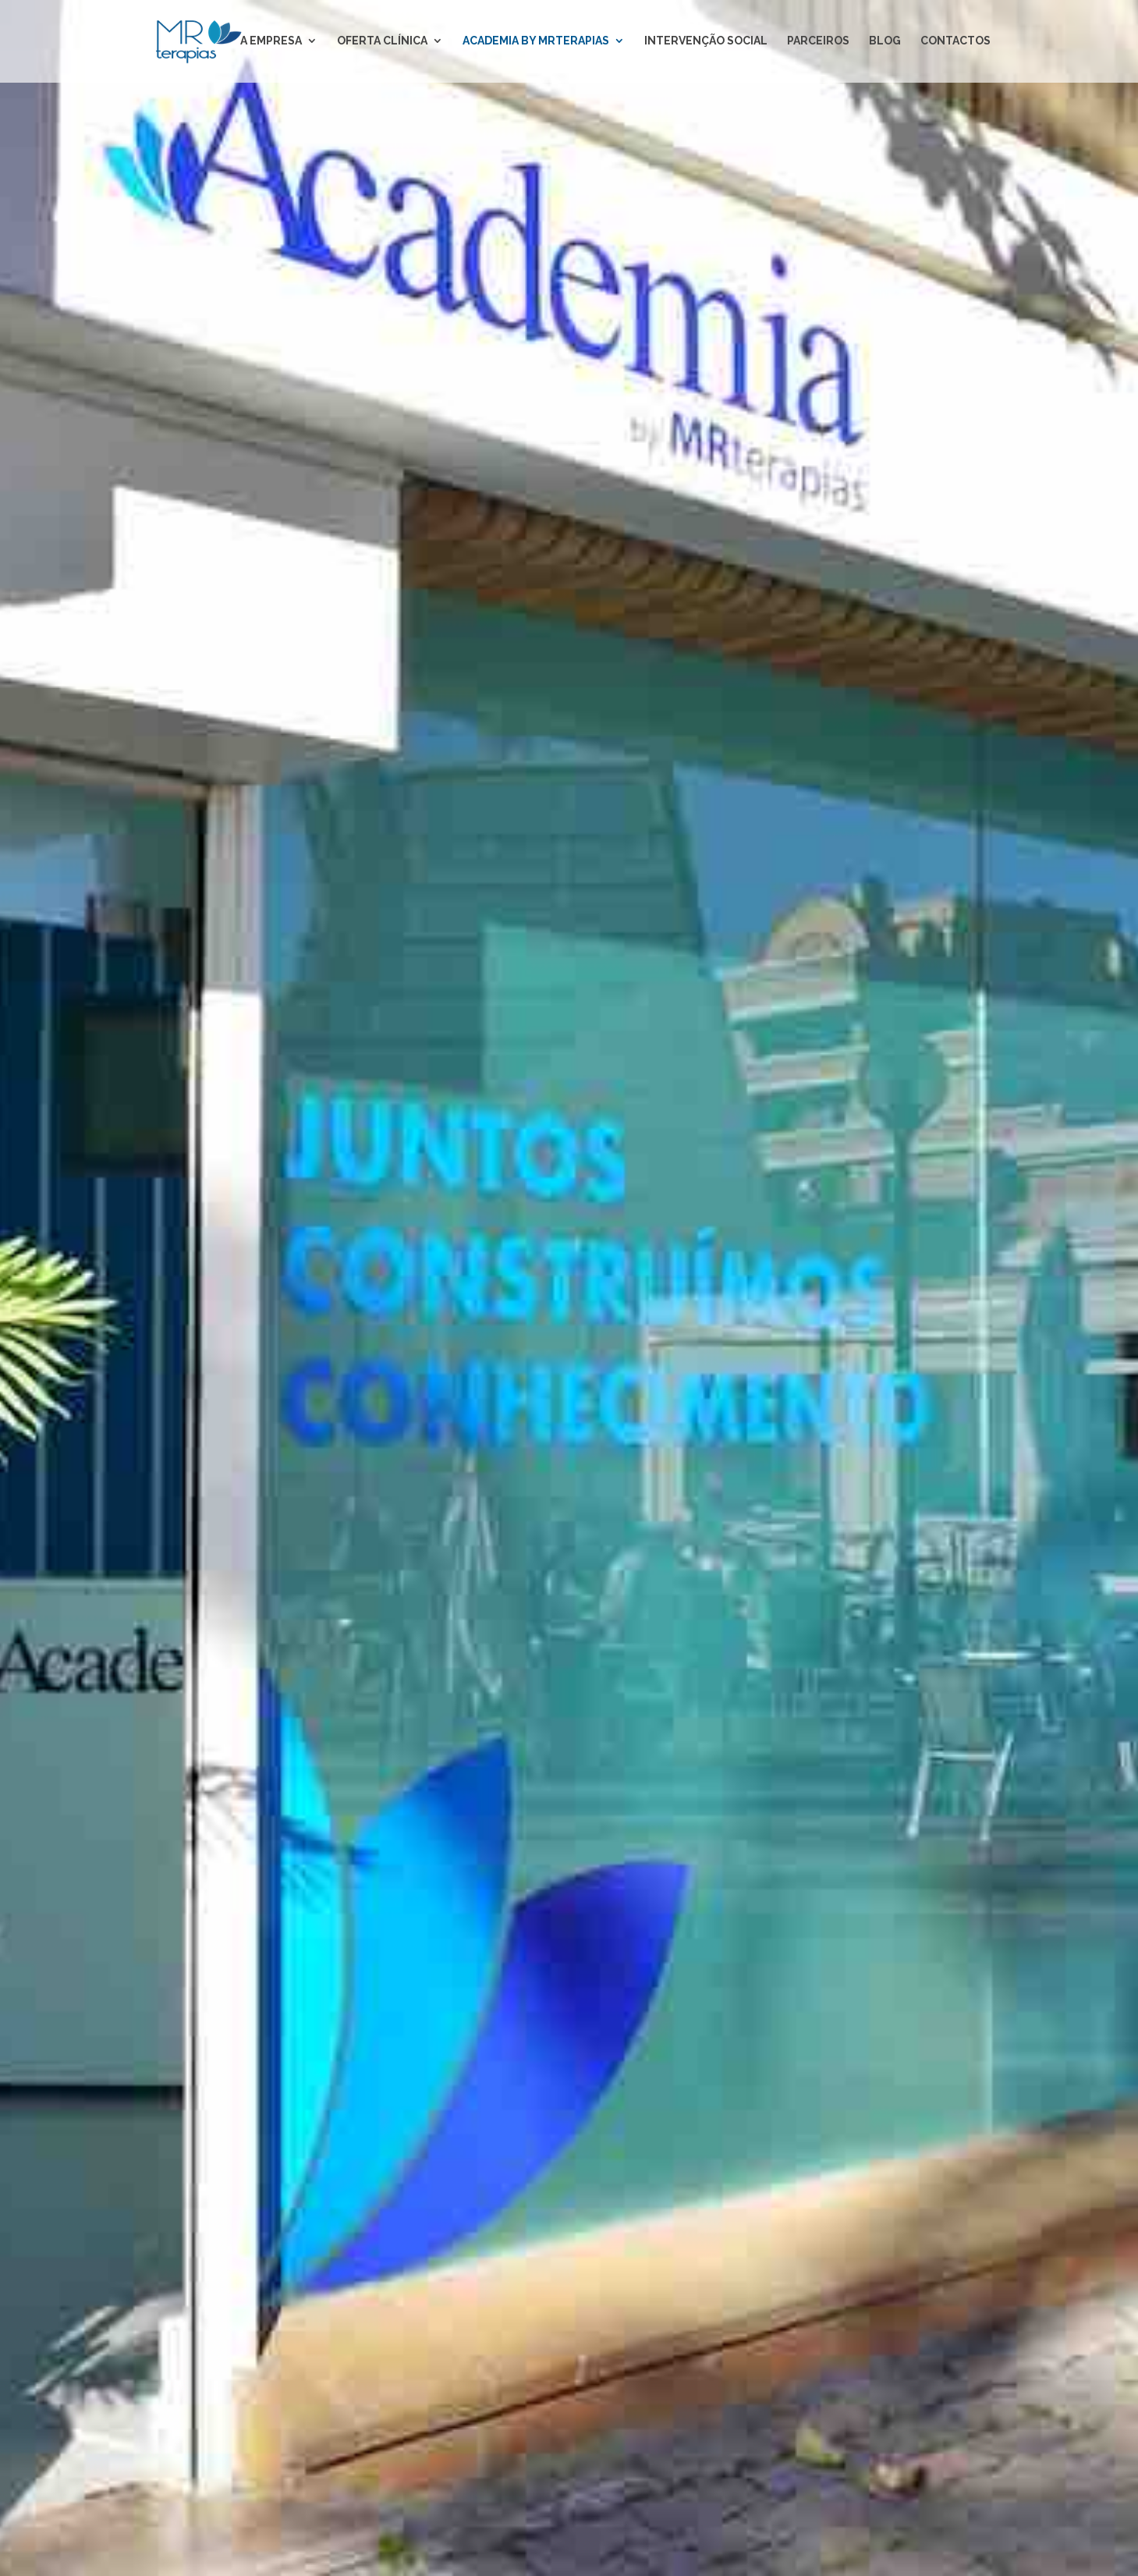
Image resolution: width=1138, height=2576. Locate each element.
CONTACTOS (955, 42)
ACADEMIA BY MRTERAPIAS (536, 42)
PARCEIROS (818, 42)
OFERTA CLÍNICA (382, 42)
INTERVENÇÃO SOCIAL (706, 42)
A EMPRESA (271, 42)
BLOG (885, 42)
